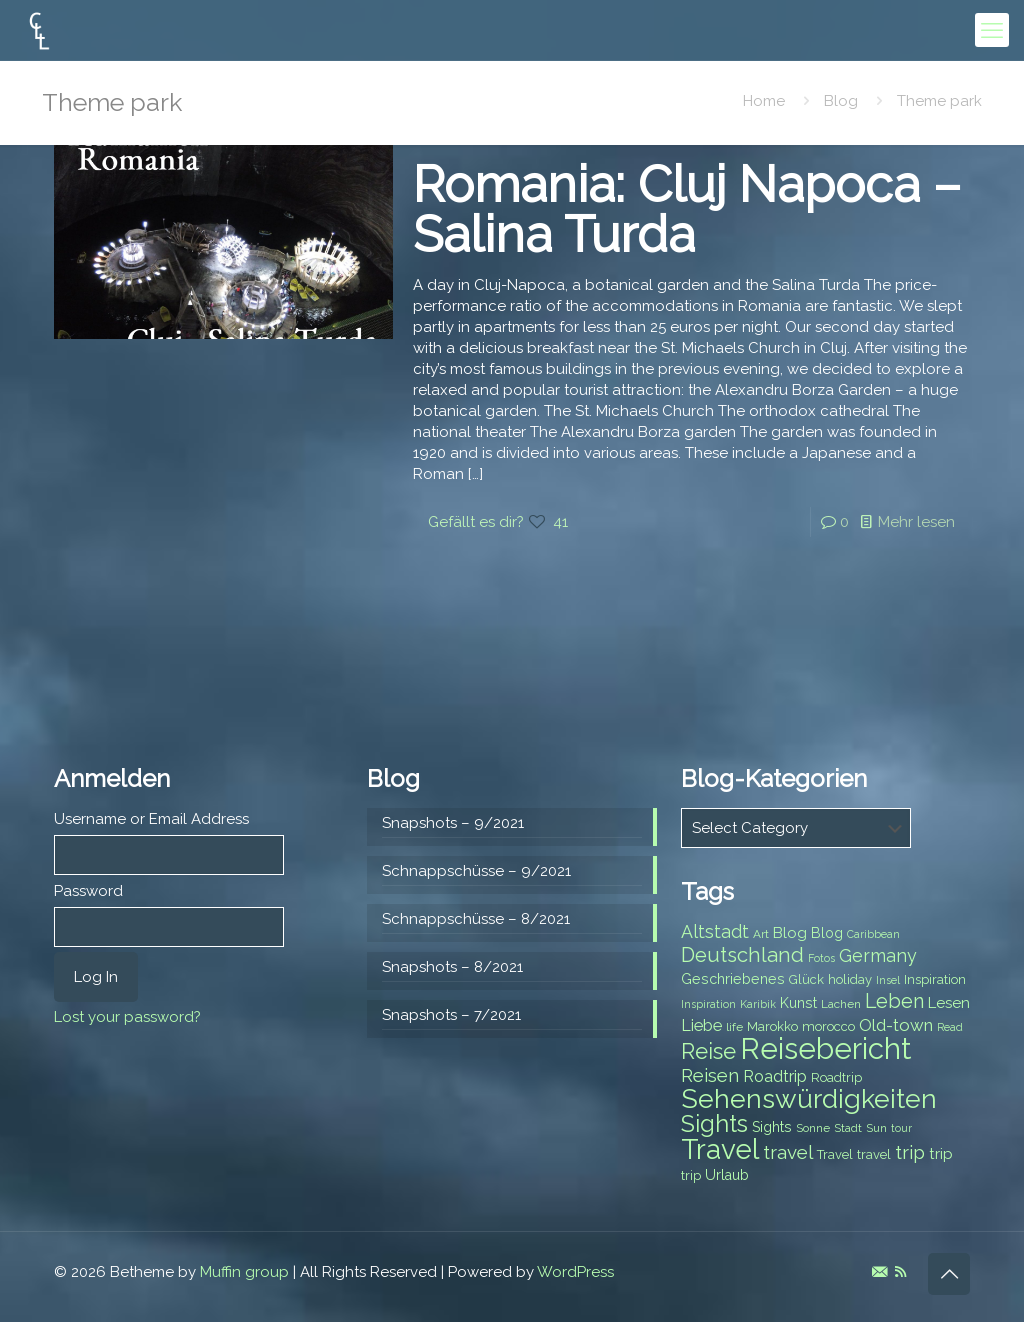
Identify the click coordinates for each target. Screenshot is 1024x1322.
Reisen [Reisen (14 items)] (710, 1075)
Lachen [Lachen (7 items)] (841, 1004)
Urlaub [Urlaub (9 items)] (727, 1175)
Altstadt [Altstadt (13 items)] (715, 931)
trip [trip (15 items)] (910, 1152)
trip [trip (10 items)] (941, 1154)
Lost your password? (127, 1017)
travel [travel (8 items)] (874, 1154)
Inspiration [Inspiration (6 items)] (708, 1004)
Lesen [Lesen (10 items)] (949, 1003)
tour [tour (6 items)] (901, 1128)
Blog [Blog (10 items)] (790, 933)
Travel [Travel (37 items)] (720, 1149)
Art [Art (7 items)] (761, 934)
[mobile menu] (992, 30)
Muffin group (244, 1272)
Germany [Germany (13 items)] (878, 955)
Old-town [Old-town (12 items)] (896, 1025)
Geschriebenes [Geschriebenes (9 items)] (733, 979)
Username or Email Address (151, 819)
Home (764, 101)
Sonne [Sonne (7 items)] (813, 1128)
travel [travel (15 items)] (788, 1152)
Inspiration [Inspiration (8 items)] (935, 979)
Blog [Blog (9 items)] (827, 933)
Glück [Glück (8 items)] (806, 979)
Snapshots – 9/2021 (453, 823)
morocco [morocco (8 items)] (828, 1026)
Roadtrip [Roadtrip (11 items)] (775, 1076)
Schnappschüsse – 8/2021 (476, 919)
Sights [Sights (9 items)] (772, 1127)
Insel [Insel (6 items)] (888, 980)
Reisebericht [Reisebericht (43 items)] (825, 1048)
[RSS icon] (900, 1272)
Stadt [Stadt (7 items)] (848, 1128)
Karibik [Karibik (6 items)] (758, 1004)
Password (88, 891)
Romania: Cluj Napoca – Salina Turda (687, 209)
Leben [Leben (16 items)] (894, 1001)
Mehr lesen (916, 522)
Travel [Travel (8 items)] (835, 1154)
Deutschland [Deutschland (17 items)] (742, 955)
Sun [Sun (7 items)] (876, 1128)
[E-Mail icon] (879, 1272)
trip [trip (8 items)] (691, 1175)
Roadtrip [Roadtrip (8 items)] (836, 1077)
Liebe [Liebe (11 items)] (701, 1025)
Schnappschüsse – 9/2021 (476, 871)
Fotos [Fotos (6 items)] (821, 958)
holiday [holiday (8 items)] (850, 979)
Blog (841, 101)
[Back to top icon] (949, 1274)
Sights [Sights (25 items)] (714, 1124)
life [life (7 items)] (734, 1027)
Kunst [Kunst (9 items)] (798, 1003)
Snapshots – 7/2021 (451, 1015)
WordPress (575, 1272)
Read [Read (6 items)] (950, 1027)
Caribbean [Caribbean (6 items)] (873, 934)
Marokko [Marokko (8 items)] (772, 1026)
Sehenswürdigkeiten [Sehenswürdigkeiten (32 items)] (809, 1098)
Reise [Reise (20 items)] (708, 1051)
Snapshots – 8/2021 (452, 967)
